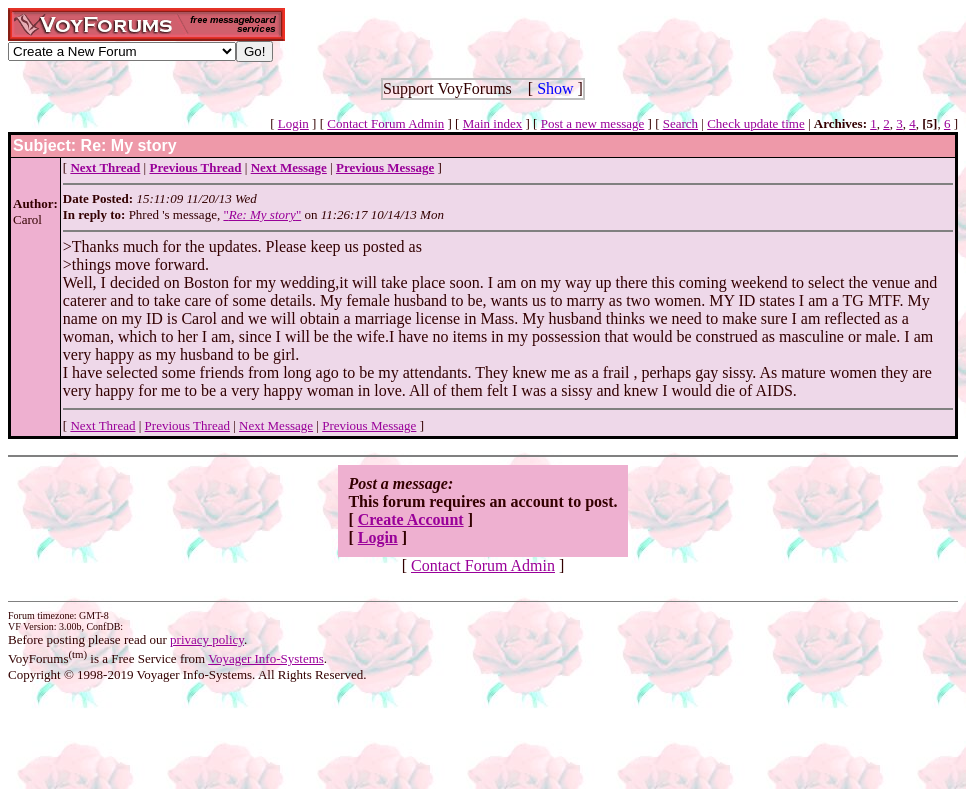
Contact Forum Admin (385, 123)
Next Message (276, 425)
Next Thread (102, 425)
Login (293, 123)
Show (555, 88)
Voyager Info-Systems (266, 658)
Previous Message (369, 425)
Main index (493, 123)
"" (262, 214)
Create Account (411, 519)
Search (680, 123)
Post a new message (593, 123)
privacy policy (207, 639)
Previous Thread (187, 425)
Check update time (755, 123)
